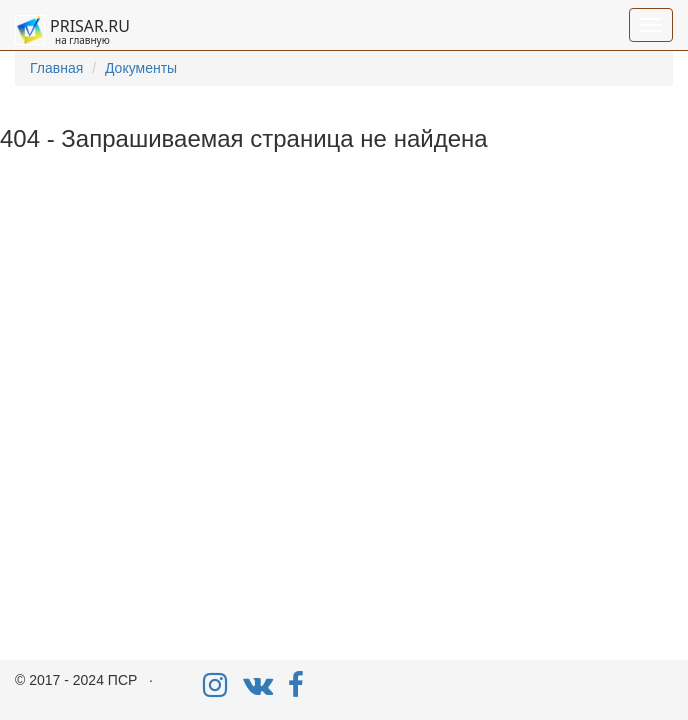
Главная (56, 68)
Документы (141, 68)
